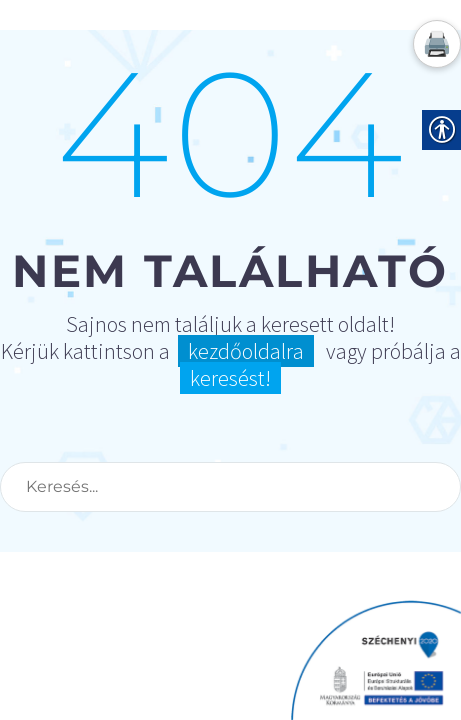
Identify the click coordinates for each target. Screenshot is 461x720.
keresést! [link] (230, 378)
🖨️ (437, 43)
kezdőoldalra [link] (246, 351)
